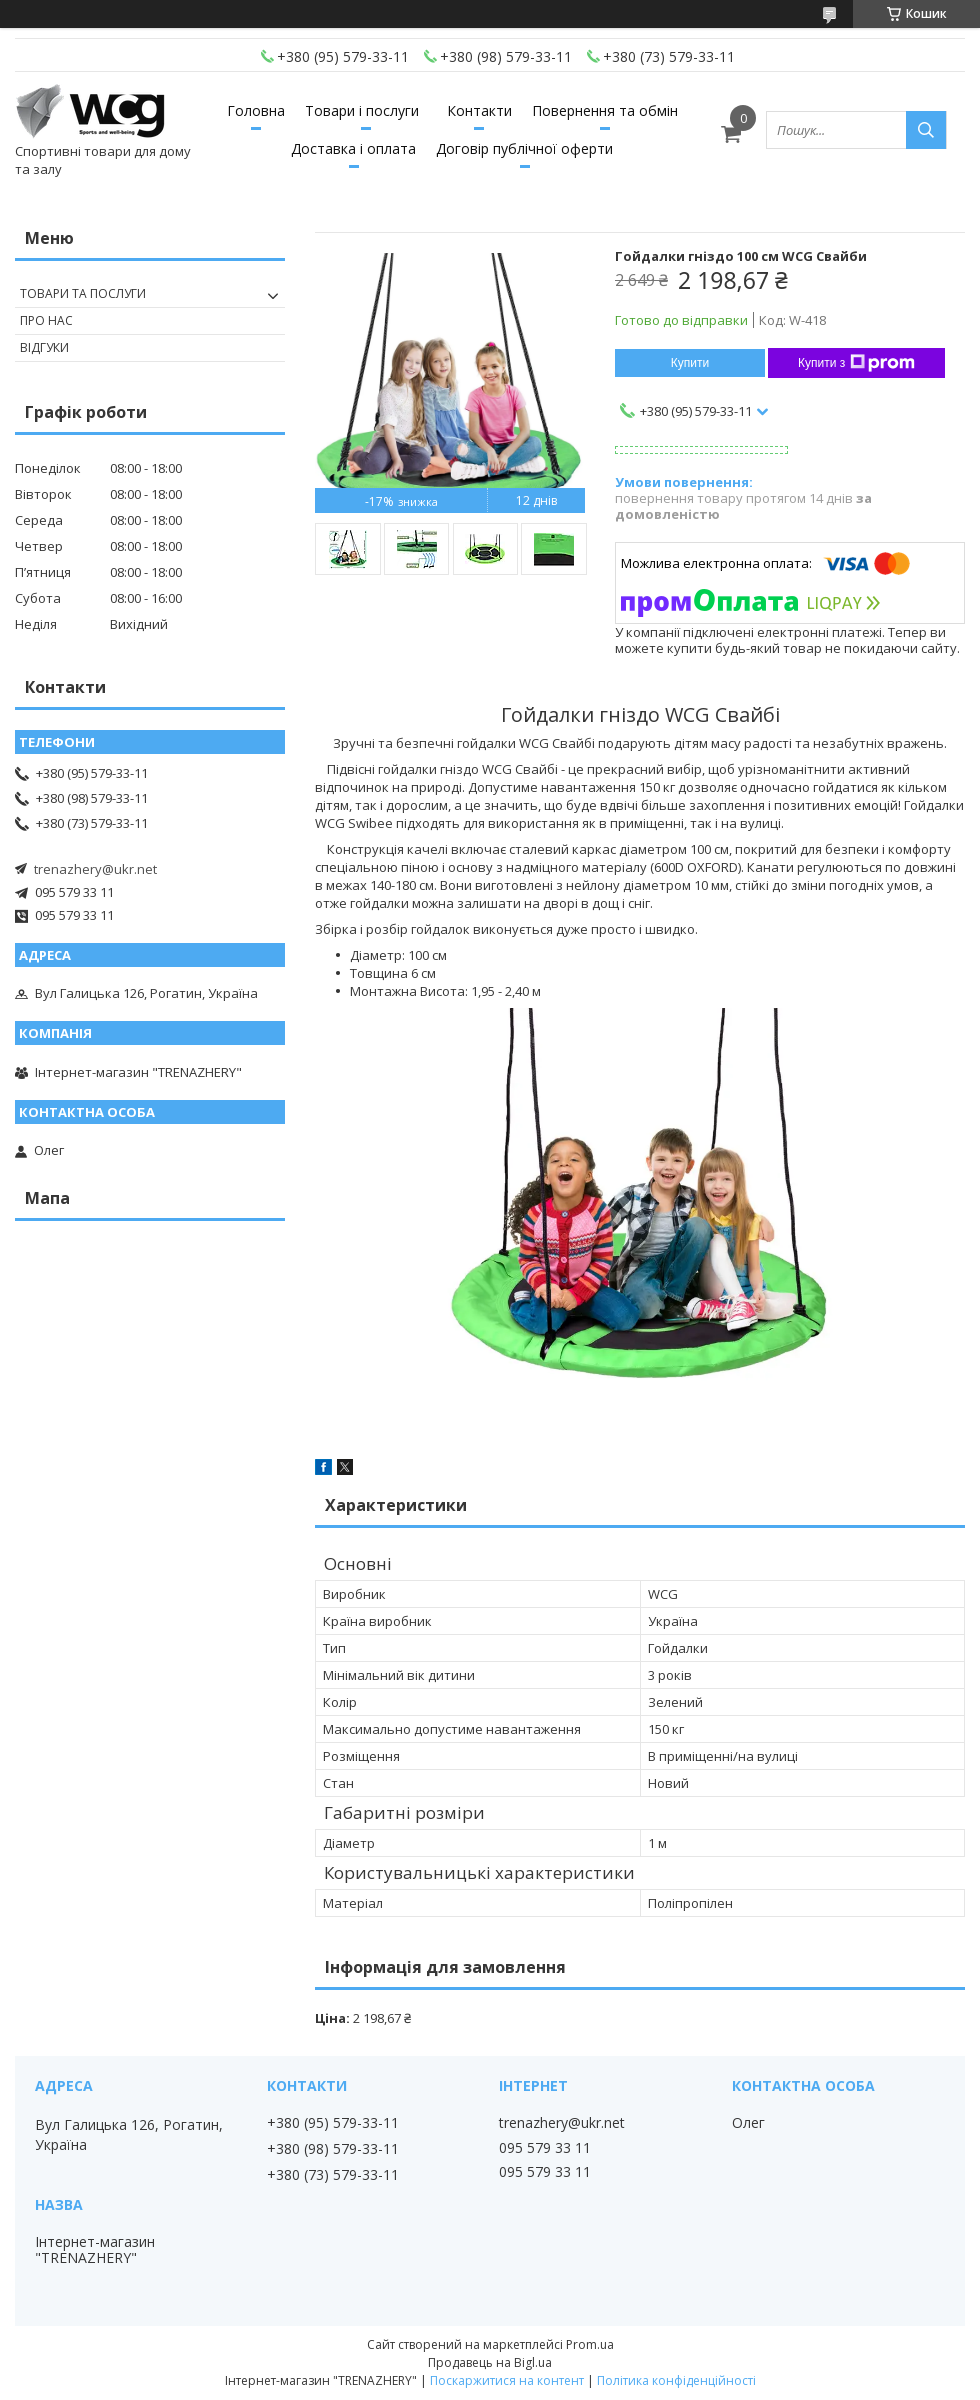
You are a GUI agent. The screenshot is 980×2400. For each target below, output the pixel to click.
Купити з (856, 363)
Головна (256, 110)
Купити (690, 363)
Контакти (479, 110)
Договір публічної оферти (524, 148)
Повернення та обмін (605, 110)
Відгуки (44, 347)
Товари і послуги (362, 110)
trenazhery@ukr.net (95, 869)
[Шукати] (926, 130)
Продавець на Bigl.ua (490, 2362)
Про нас (46, 320)
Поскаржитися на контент (507, 2380)
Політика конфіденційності (676, 2380)
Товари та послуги (83, 293)
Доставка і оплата (353, 148)
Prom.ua (590, 2344)
